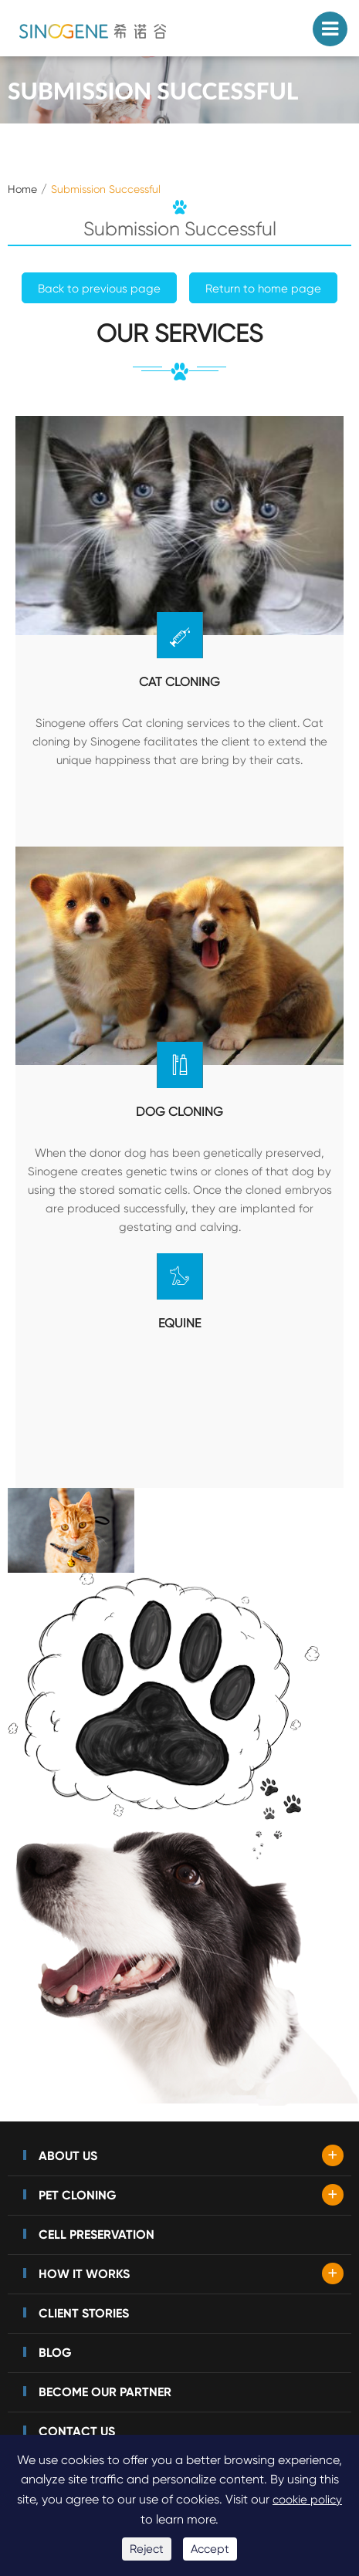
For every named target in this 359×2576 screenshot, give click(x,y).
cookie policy (307, 2500)
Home (22, 189)
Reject (147, 2549)
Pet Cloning (78, 2195)
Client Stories (84, 2313)
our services (179, 335)
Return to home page (263, 289)
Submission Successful (106, 189)
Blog (55, 2352)
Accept (210, 2549)
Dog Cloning (179, 1111)
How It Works (84, 2274)
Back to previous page (99, 289)
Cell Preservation (96, 2234)
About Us (68, 2155)
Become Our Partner (105, 2392)
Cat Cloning (179, 681)
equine (179, 1323)
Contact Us (77, 2431)
